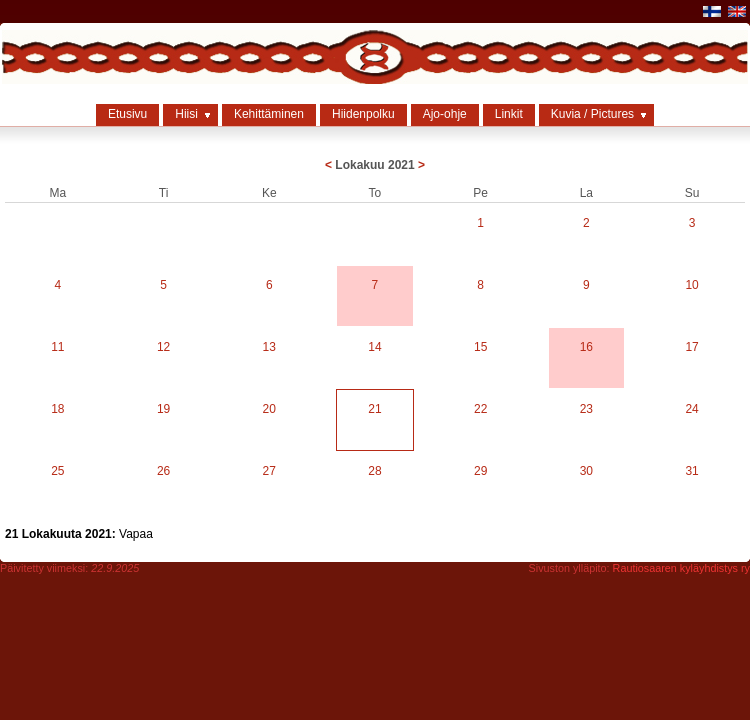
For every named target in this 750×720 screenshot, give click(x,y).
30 (586, 471)
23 (586, 409)
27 (269, 471)
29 (480, 471)
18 (57, 409)
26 (163, 471)
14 (374, 347)
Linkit (509, 114)
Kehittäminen (269, 114)
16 (586, 347)
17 (691, 347)
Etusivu (127, 114)
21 (374, 409)
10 (691, 285)
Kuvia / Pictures (592, 114)
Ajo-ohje (445, 114)
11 (57, 347)
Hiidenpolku (363, 114)
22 (480, 409)
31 (691, 471)
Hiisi (186, 114)
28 (374, 471)
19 (163, 409)
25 (57, 471)
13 (269, 347)
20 (269, 409)
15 (480, 347)
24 (691, 409)
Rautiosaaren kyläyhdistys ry (681, 568)
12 (163, 347)
